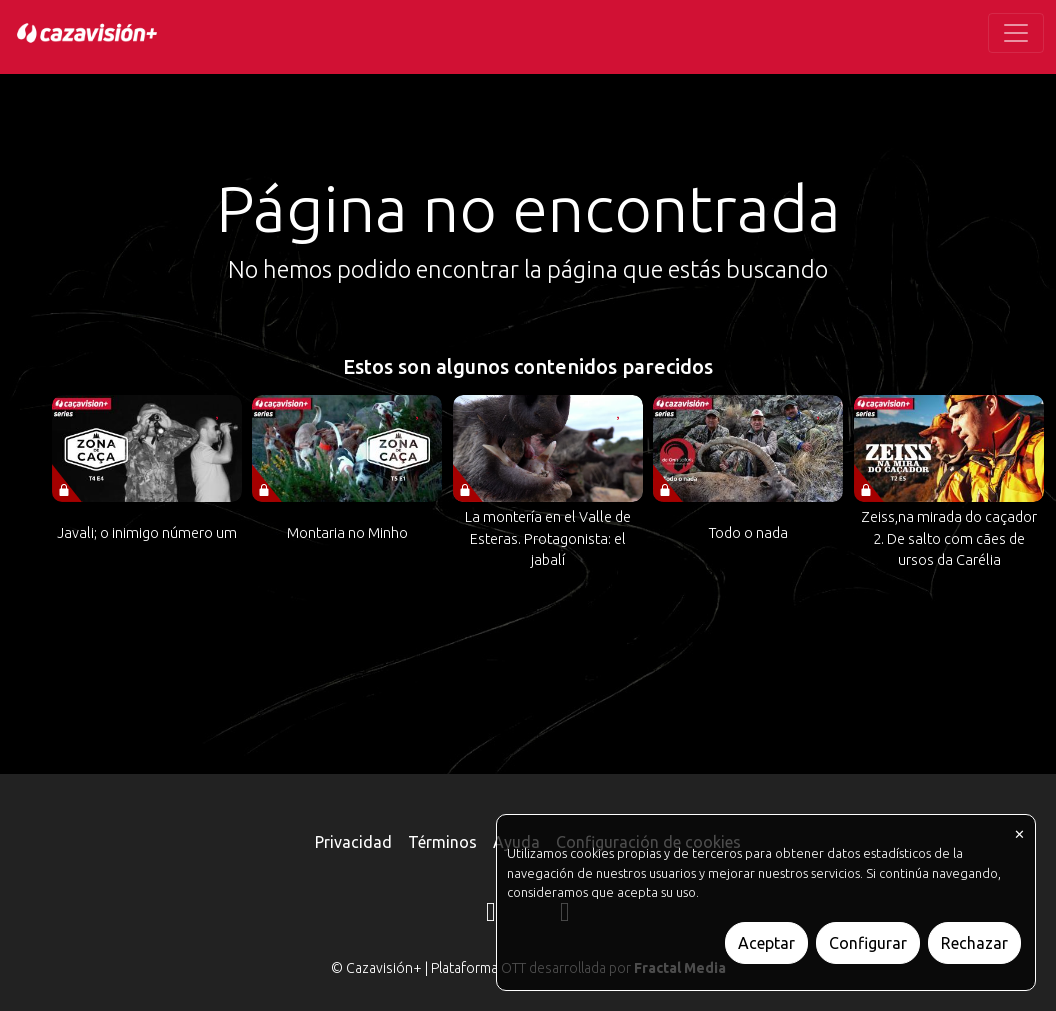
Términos (442, 842)
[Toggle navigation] (1016, 33)
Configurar (868, 943)
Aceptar (766, 943)
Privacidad (353, 842)
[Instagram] (491, 915)
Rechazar (974, 943)
